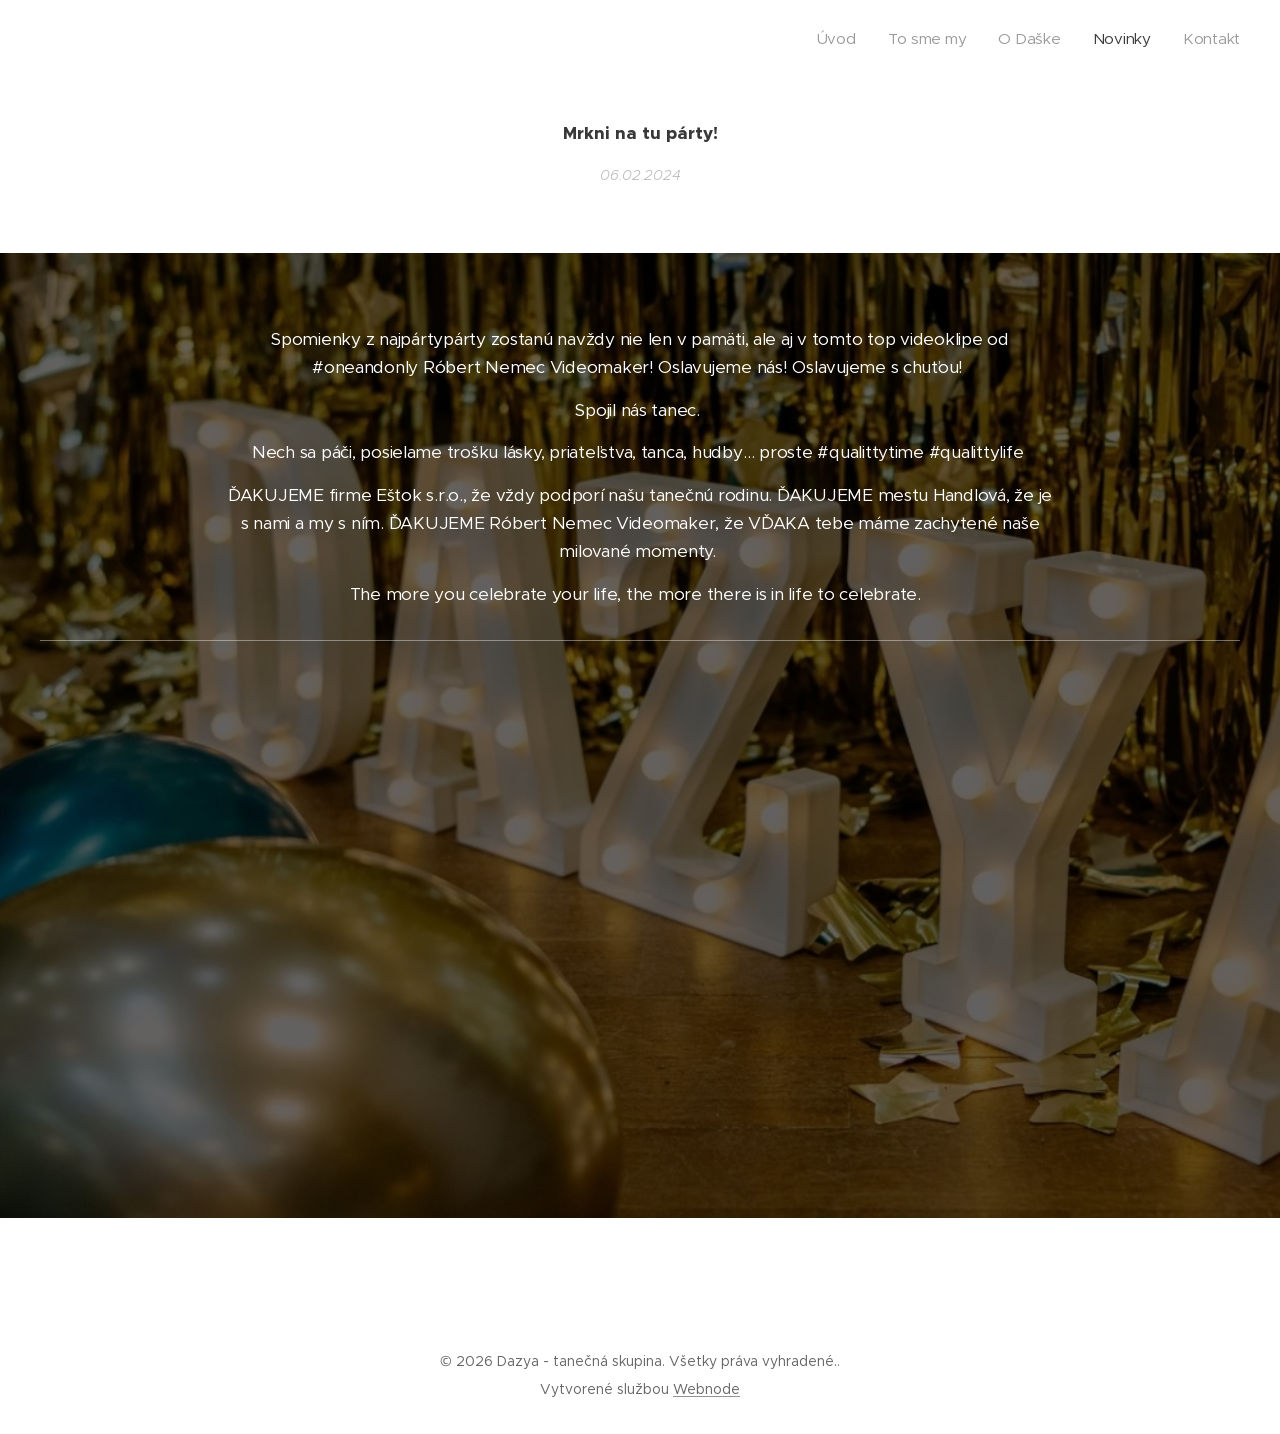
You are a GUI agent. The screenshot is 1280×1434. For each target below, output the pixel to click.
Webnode (706, 1389)
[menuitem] (1117, 41)
